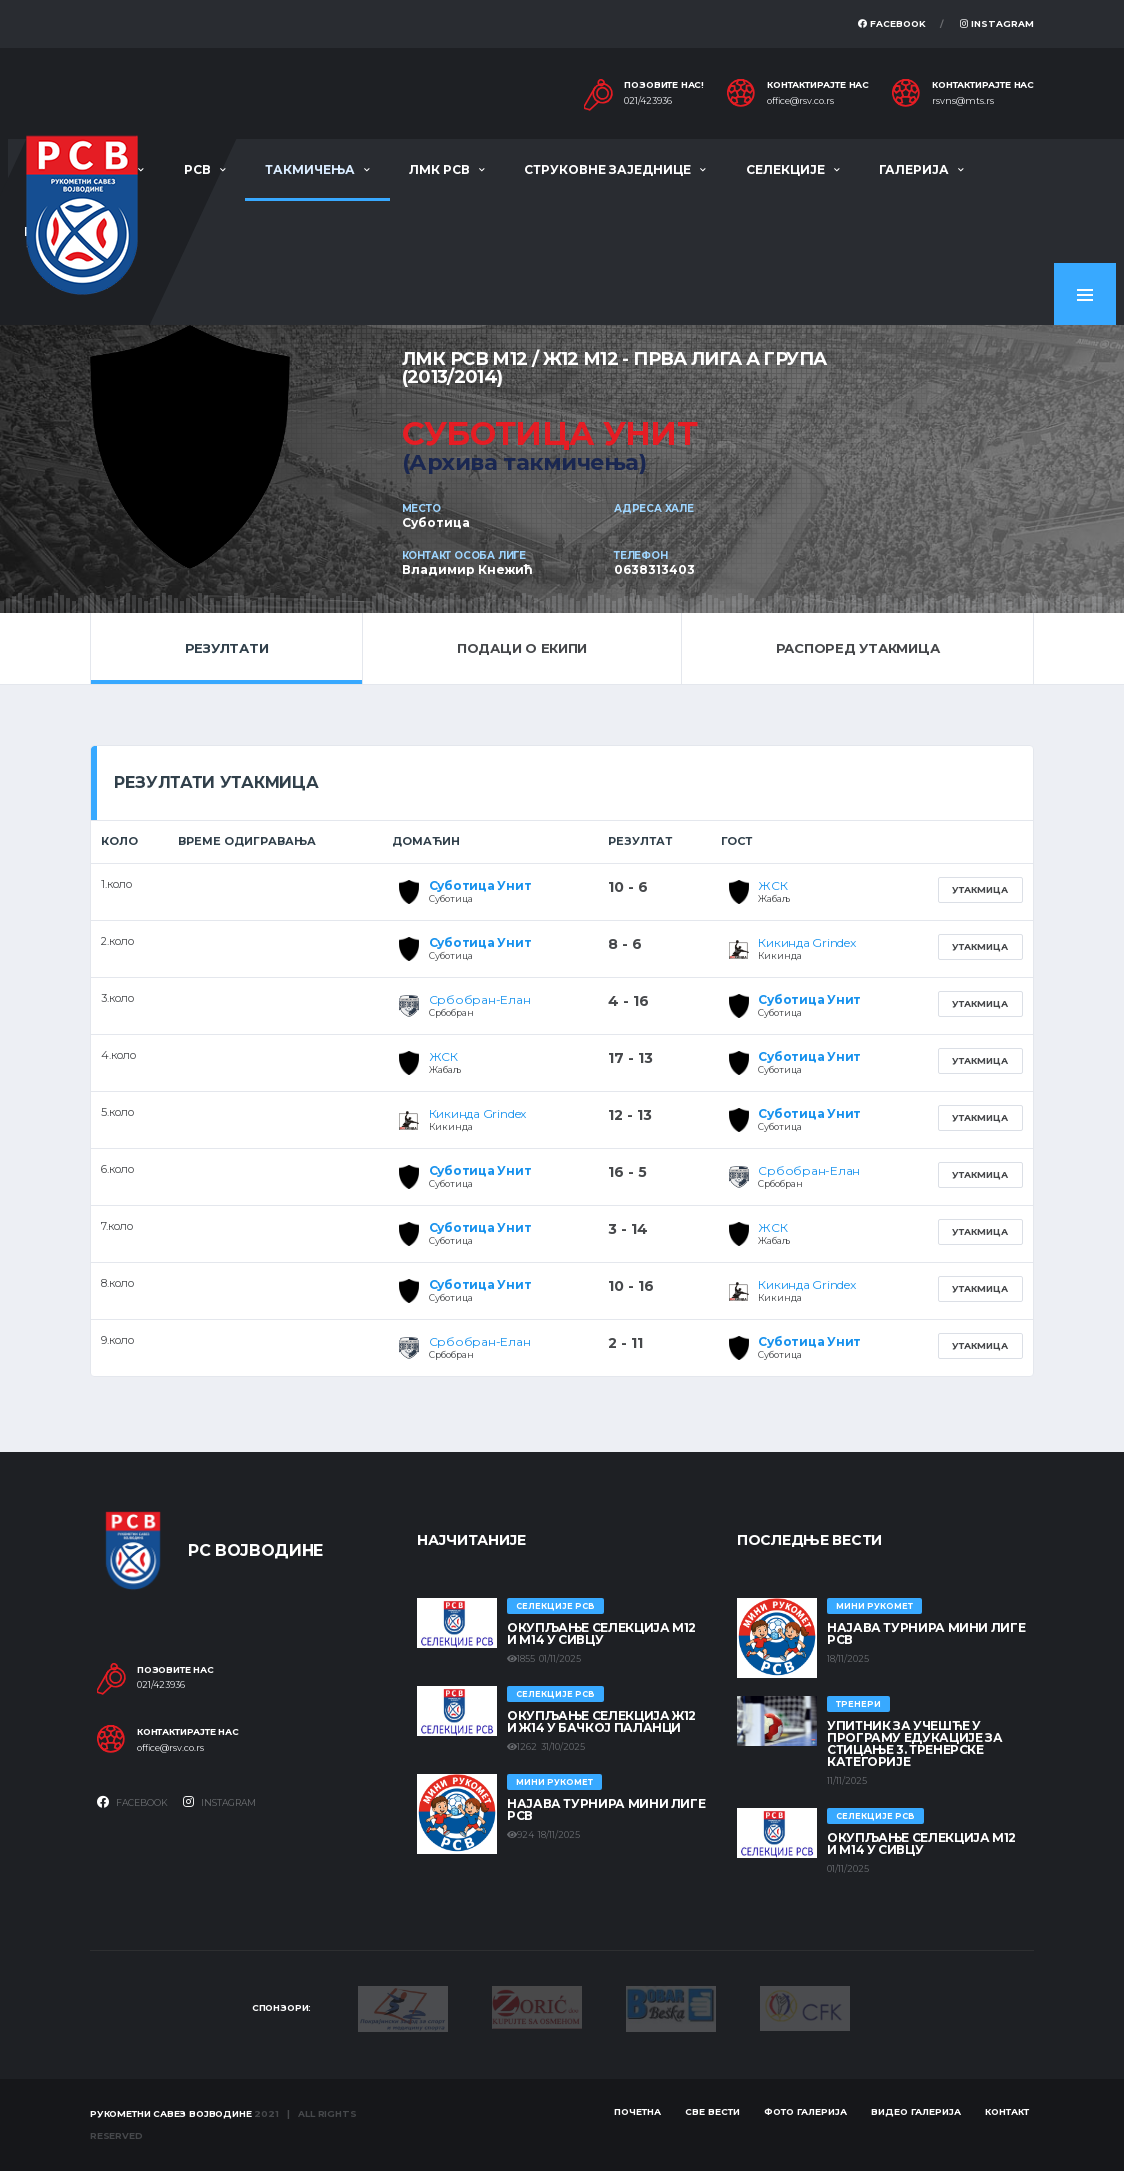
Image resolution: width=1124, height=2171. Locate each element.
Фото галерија (805, 2111)
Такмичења (310, 169)
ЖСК (772, 885)
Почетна (637, 2111)
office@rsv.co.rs (800, 101)
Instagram (997, 23)
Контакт (1007, 2111)
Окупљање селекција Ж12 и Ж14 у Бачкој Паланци (601, 1721)
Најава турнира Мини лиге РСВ (606, 1809)
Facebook (892, 23)
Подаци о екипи (522, 648)
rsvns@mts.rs (963, 101)
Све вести (712, 2111)
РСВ (197, 169)
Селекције (785, 169)
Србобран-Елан (480, 999)
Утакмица (980, 889)
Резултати (227, 648)
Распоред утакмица (858, 648)
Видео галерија (916, 2111)
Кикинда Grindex (806, 942)
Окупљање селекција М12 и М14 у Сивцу (601, 1633)
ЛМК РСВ (439, 169)
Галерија (914, 169)
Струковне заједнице (607, 169)
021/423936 (648, 101)
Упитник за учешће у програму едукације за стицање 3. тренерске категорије (914, 1743)
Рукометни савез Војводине (171, 2113)
